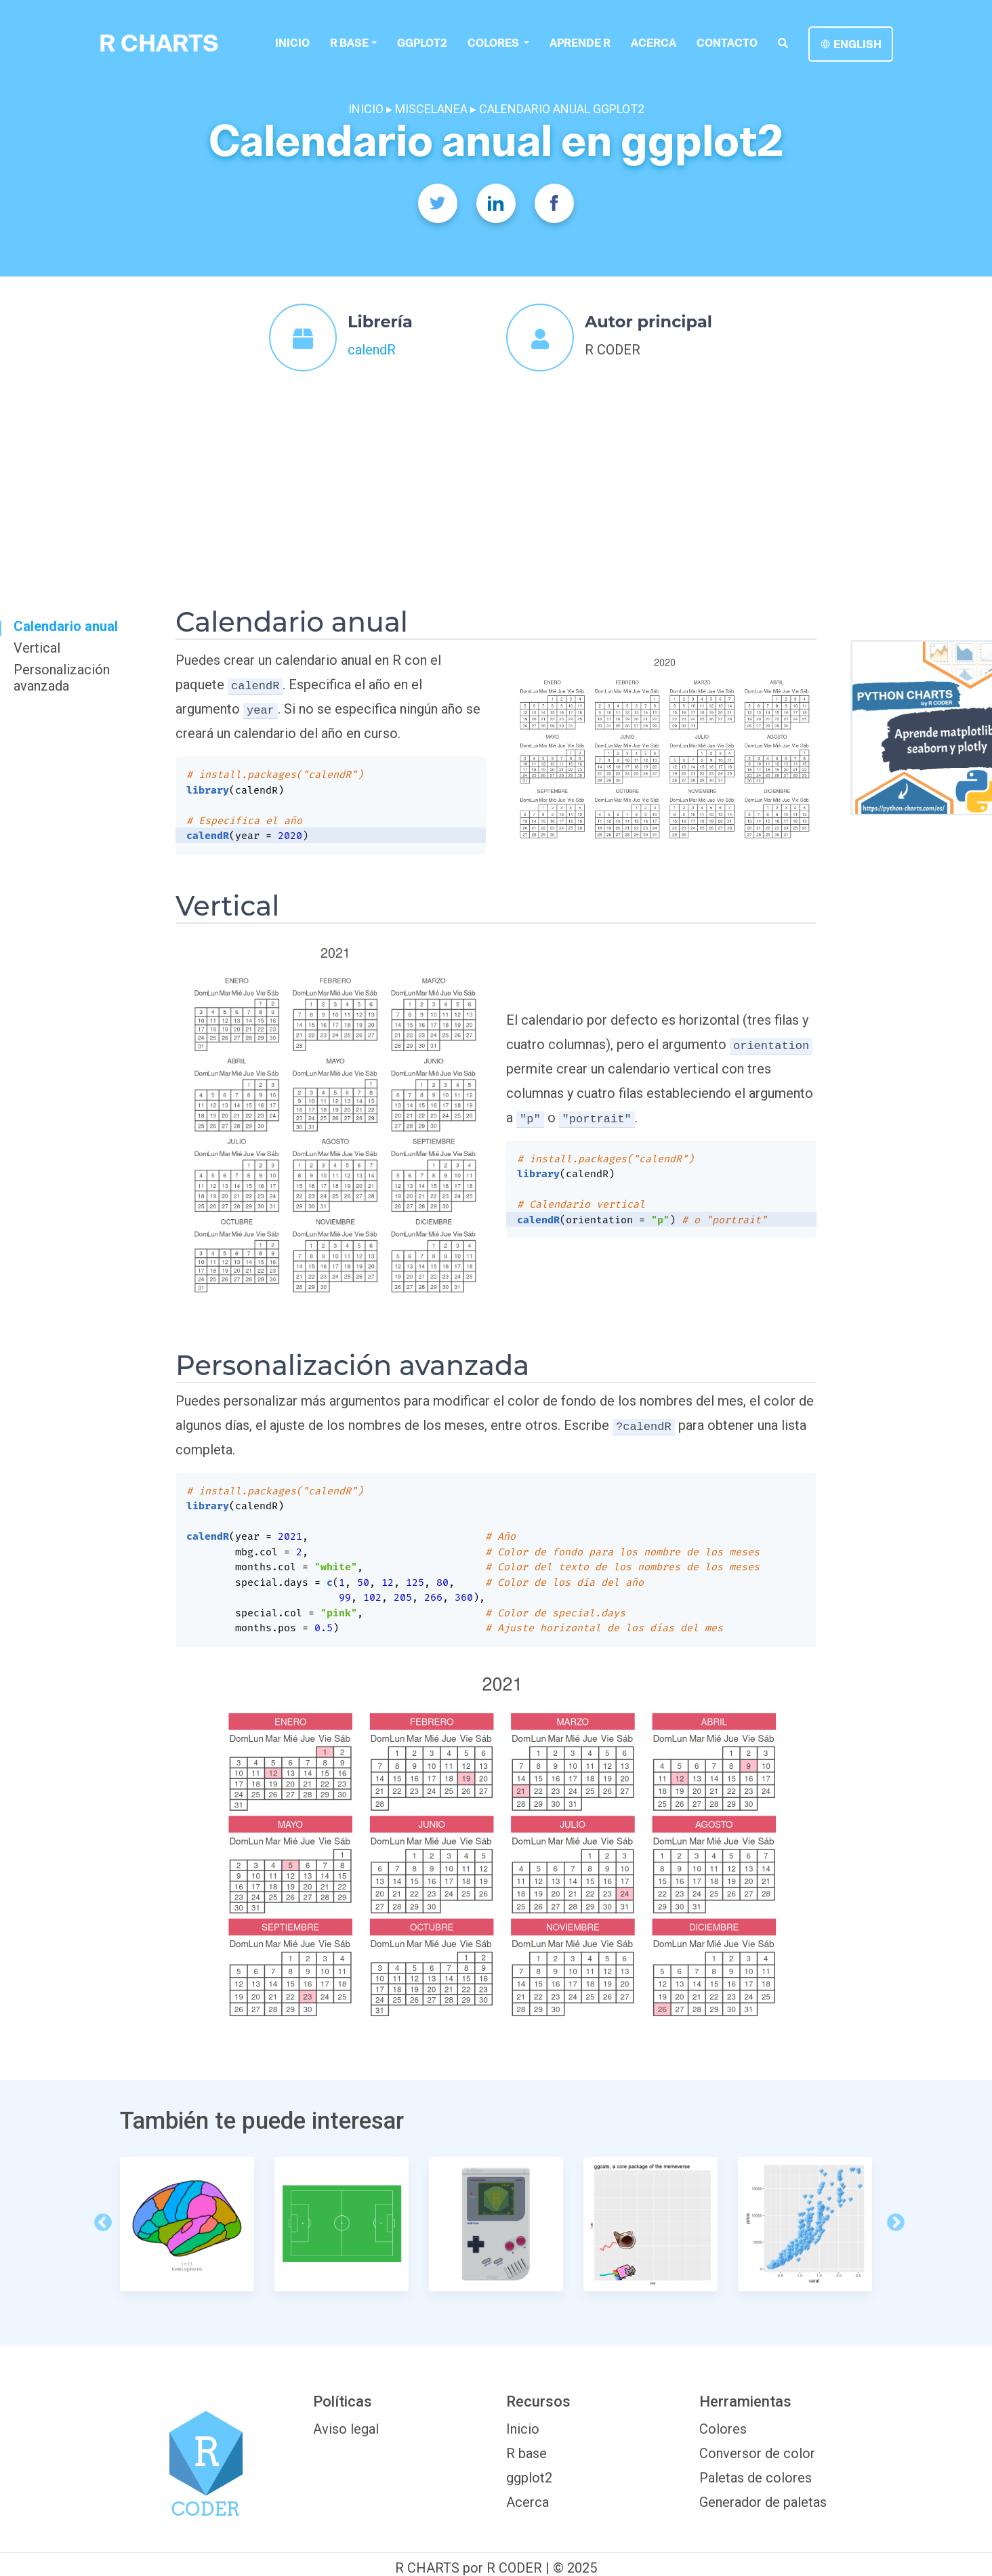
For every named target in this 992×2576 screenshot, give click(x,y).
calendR (372, 350)
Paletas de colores (755, 2478)
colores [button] (494, 43)
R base (349, 43)
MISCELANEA (431, 109)
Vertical (37, 648)
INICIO (366, 109)
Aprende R (580, 43)
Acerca (653, 43)
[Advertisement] (496, 478)
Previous (99, 2219)
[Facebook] (554, 203)
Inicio (292, 43)
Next (892, 2219)
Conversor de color (757, 2453)
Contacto (727, 43)
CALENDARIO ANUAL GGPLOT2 (561, 109)
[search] (783, 42)
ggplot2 (422, 43)
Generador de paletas (763, 2502)
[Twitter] (437, 203)
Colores (723, 2429)
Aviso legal (346, 2429)
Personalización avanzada (62, 677)
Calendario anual (66, 626)
